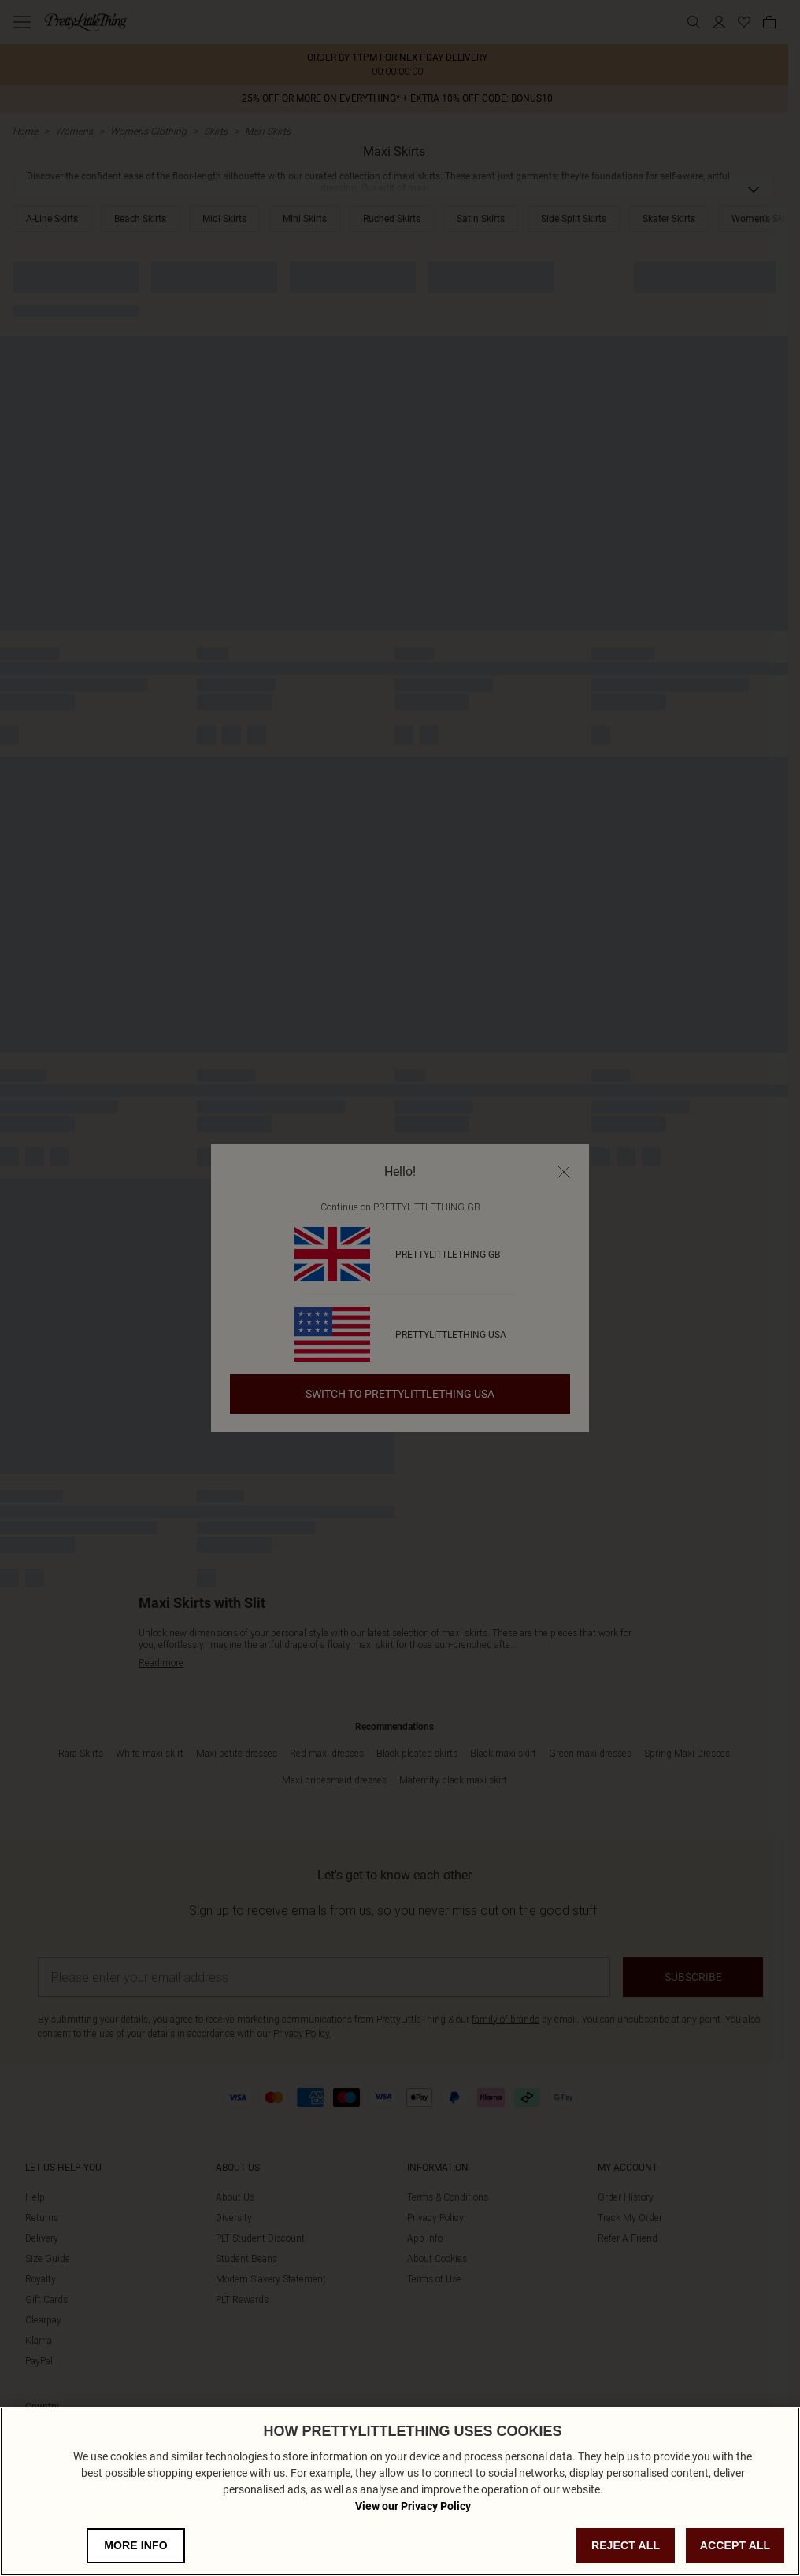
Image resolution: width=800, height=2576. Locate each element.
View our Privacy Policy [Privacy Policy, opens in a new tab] (413, 2533)
